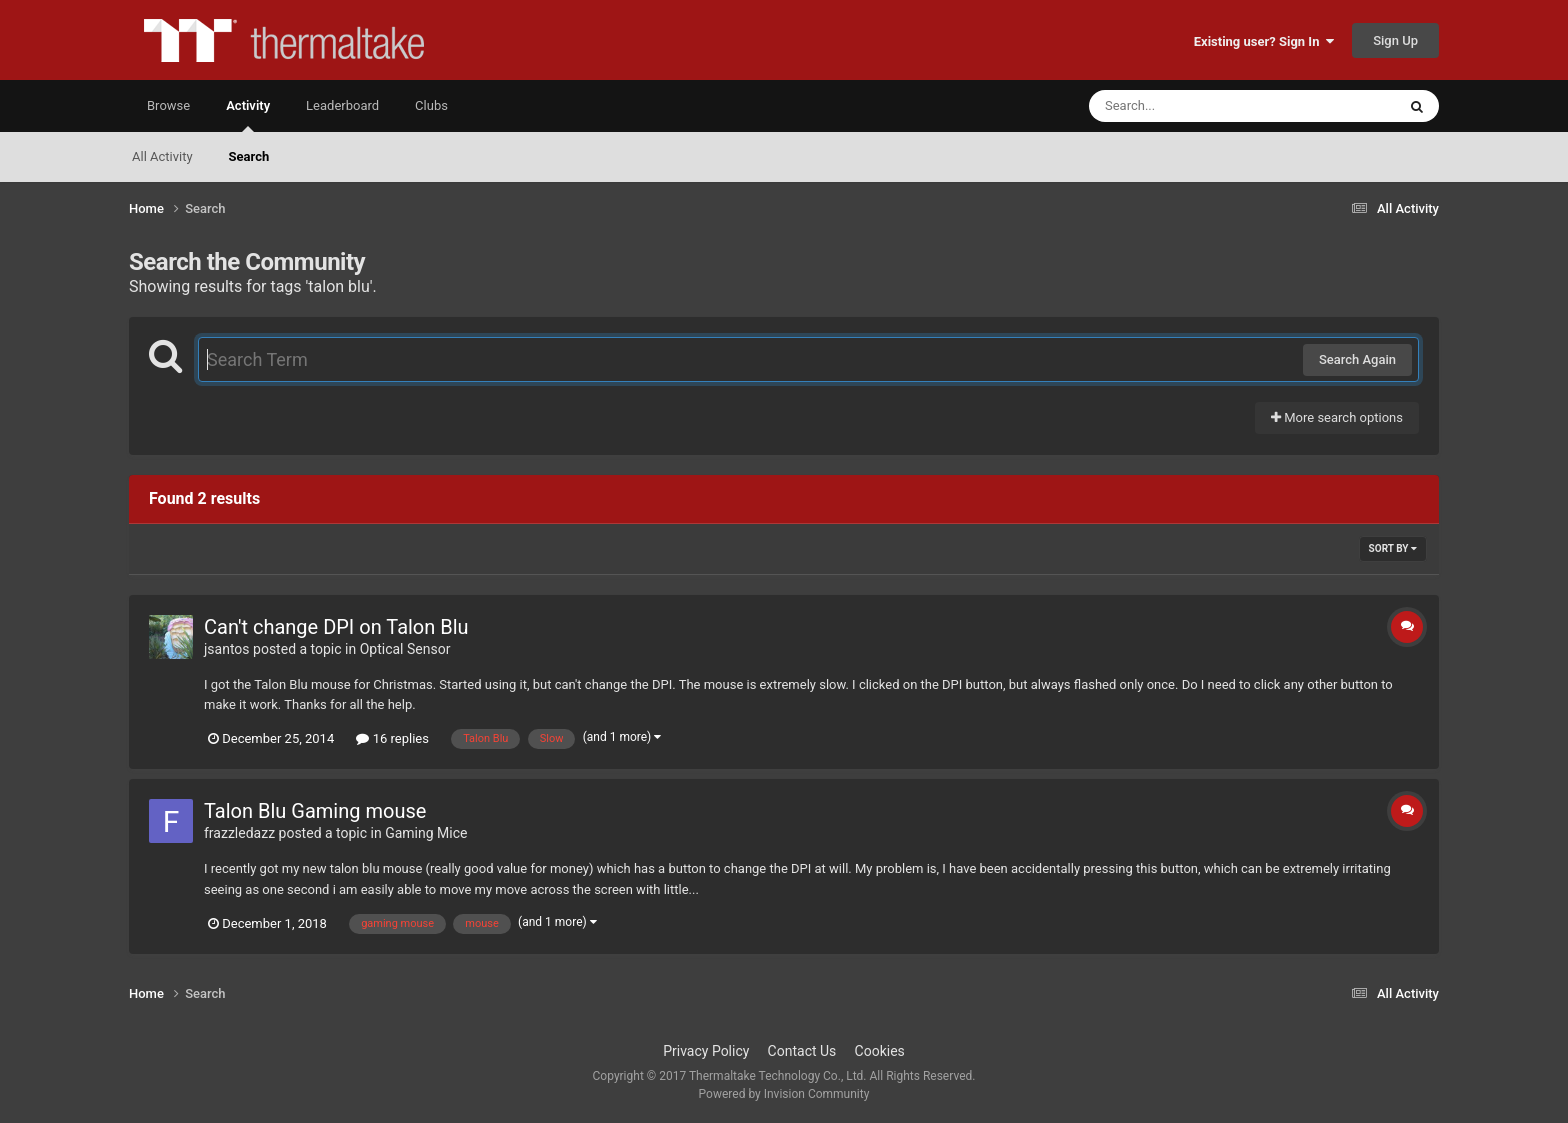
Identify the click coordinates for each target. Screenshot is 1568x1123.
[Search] (1192, 106)
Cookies (880, 1051)
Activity (248, 115)
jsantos (227, 649)
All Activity (162, 156)
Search (249, 156)
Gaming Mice (426, 833)
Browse (168, 105)
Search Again (1357, 359)
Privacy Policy (706, 1051)
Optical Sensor (405, 649)
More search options (1337, 417)
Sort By (1393, 548)
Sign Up (1395, 40)
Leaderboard (342, 105)
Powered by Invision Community (784, 1094)
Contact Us (802, 1051)
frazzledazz (239, 833)
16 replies (392, 738)
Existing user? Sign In (1264, 41)
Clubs (431, 105)
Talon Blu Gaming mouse (315, 811)
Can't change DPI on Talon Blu (336, 627)
